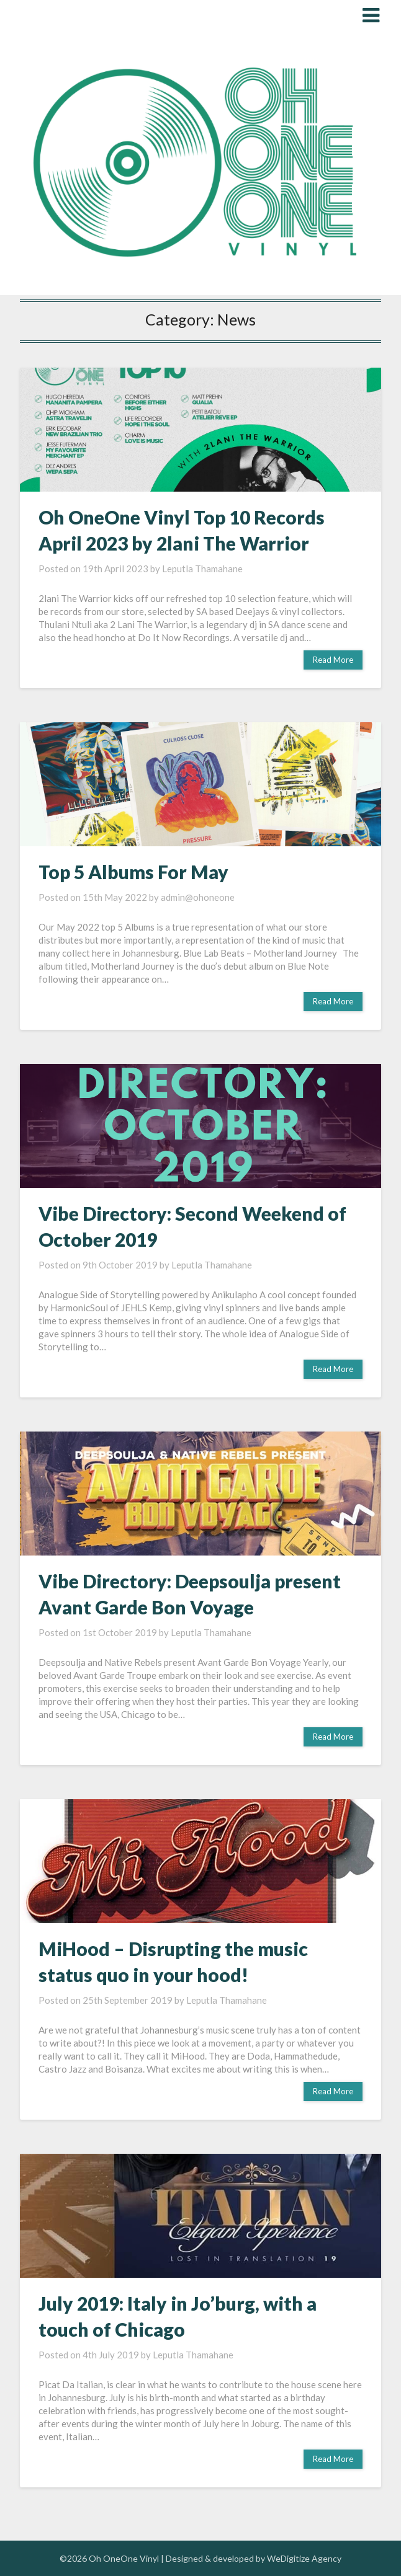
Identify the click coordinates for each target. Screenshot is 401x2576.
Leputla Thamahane (202, 568)
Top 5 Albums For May (133, 872)
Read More (333, 660)
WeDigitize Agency (304, 2558)
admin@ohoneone (198, 897)
